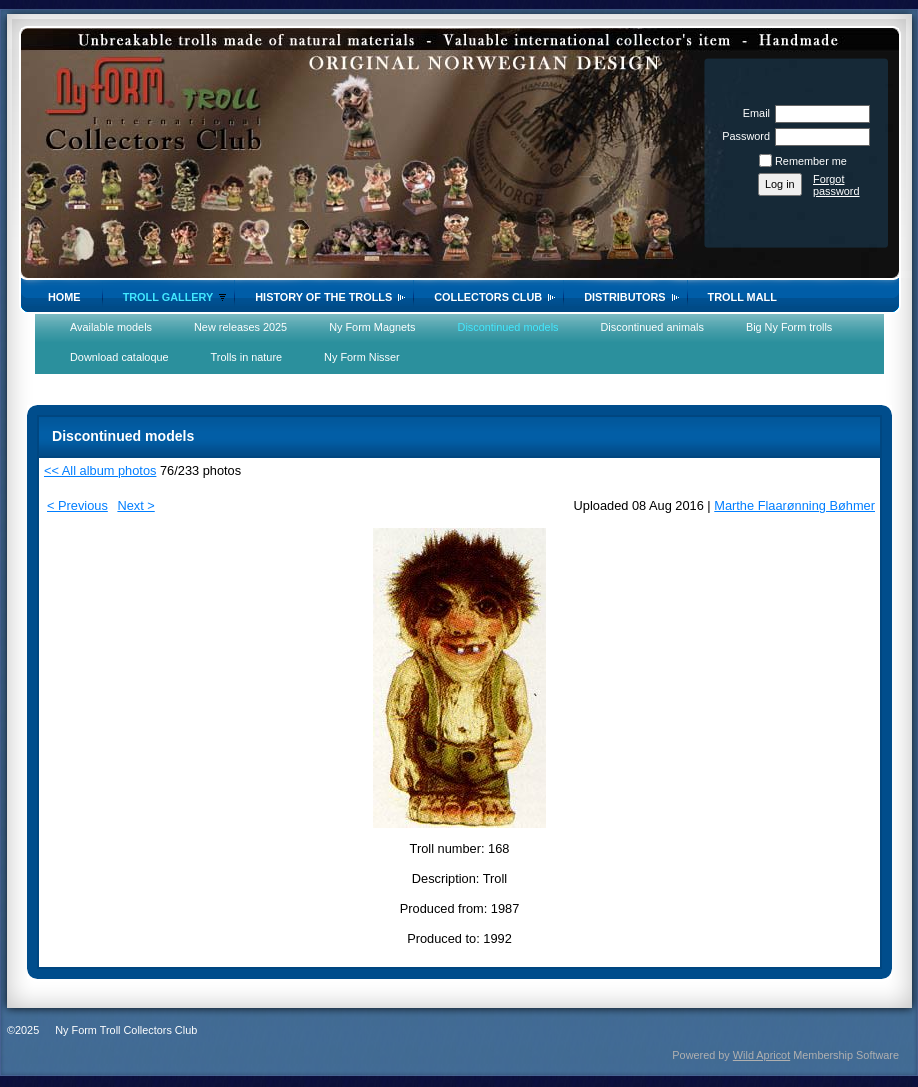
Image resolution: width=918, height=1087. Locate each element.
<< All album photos (100, 470)
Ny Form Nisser (362, 357)
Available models (111, 327)
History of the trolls (323, 297)
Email (753, 113)
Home (64, 297)
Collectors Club (488, 297)
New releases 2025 (240, 327)
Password (742, 136)
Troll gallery (168, 297)
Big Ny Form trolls (789, 327)
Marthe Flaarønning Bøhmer (794, 505)
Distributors (624, 297)
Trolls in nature (247, 357)
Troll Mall (742, 297)
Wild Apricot (761, 1055)
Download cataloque (119, 357)
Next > (135, 505)
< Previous (77, 505)
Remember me (811, 161)
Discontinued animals (652, 327)
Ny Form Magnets (372, 327)
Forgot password (836, 185)
